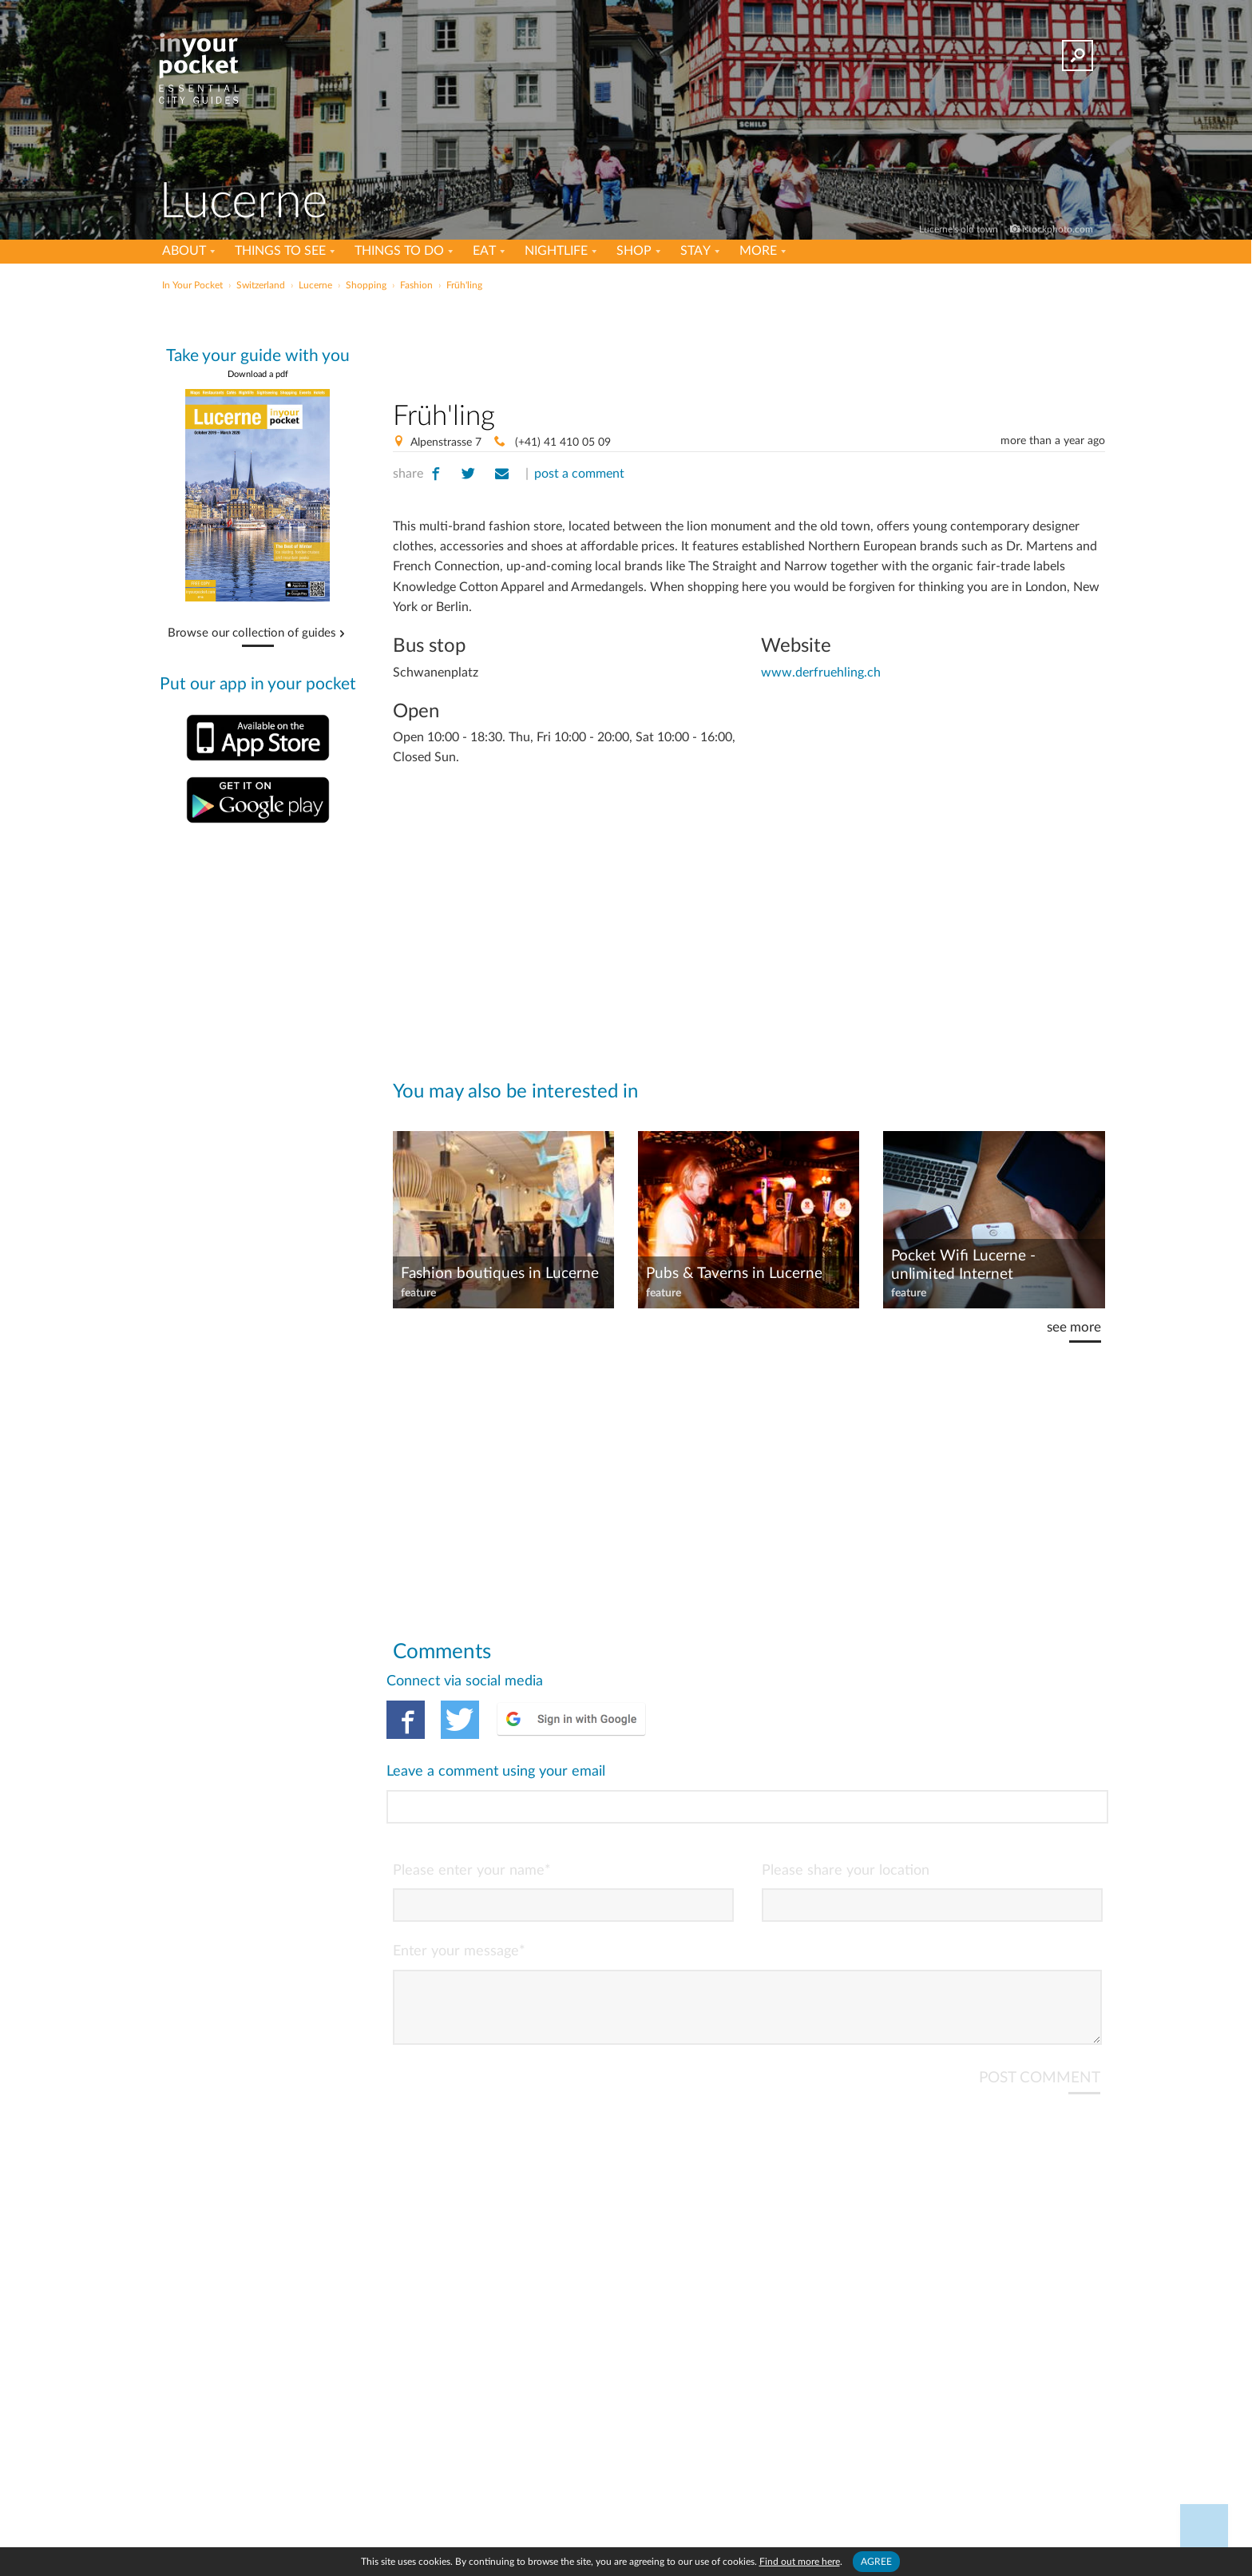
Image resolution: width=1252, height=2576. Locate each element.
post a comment (579, 473)
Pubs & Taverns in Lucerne (734, 1273)
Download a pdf (258, 374)
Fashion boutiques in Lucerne (500, 1273)
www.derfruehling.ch (821, 672)
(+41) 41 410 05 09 (561, 442)
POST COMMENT (1039, 2012)
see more (1074, 1327)
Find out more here (799, 2561)
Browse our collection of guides (252, 633)
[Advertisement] (749, 343)
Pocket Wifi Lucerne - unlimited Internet (963, 1265)
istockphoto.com (1057, 229)
